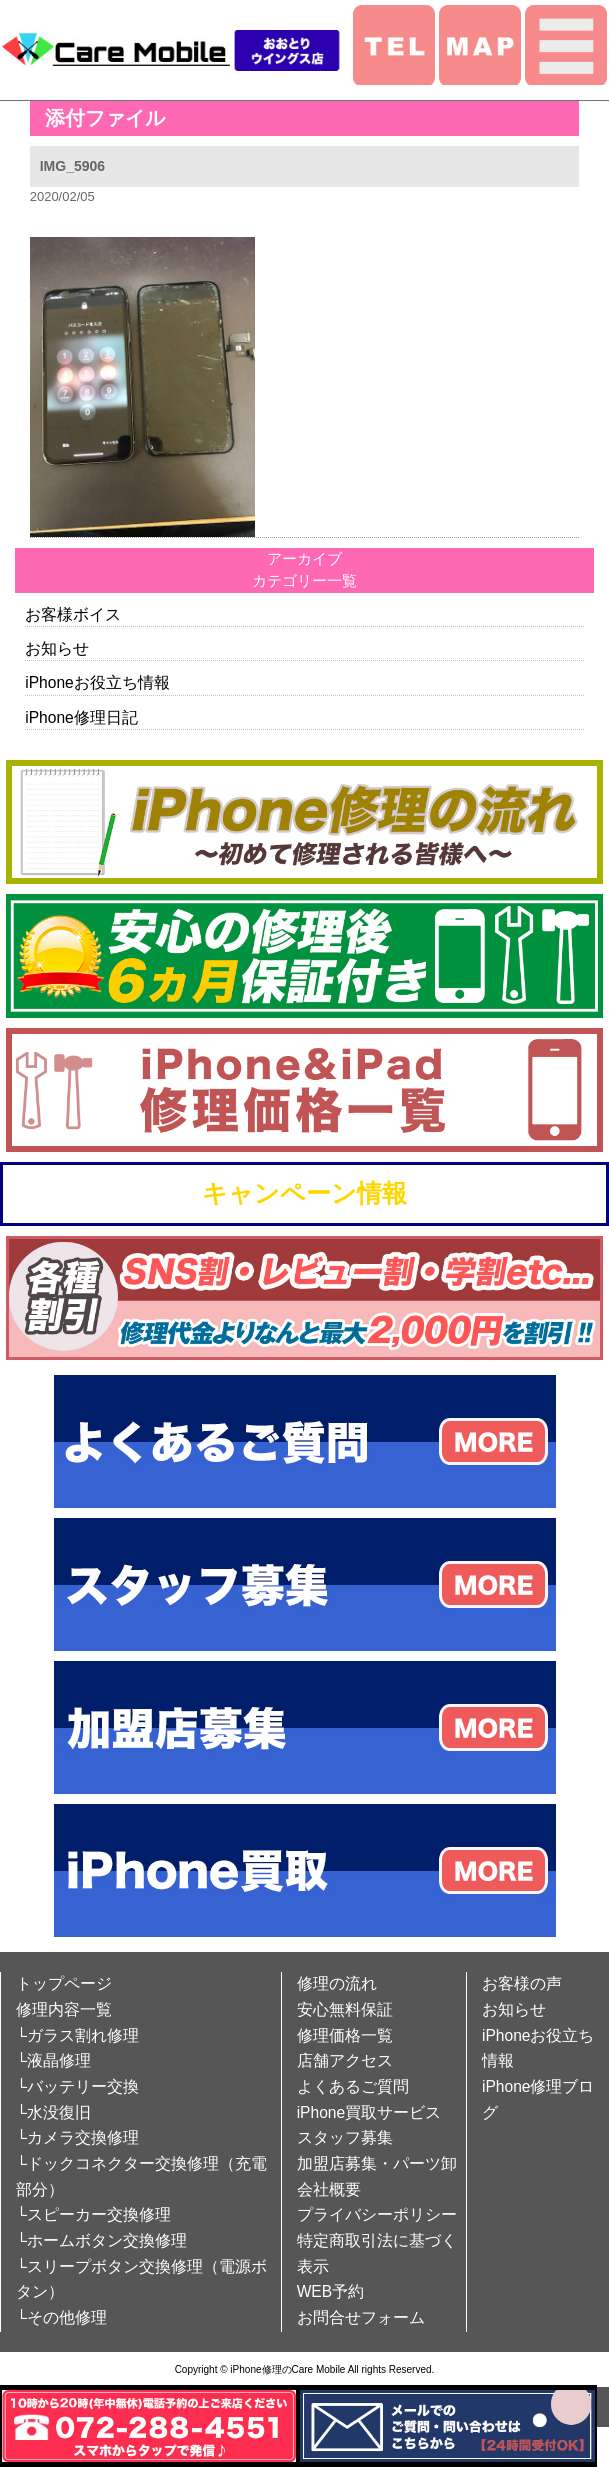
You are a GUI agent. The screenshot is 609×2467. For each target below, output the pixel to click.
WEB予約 (331, 2291)
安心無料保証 (345, 2009)
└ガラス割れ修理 (77, 2035)
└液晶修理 (53, 2060)
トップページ (64, 1983)
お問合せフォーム (361, 2317)
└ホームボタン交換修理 (101, 2240)
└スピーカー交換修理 (93, 2214)
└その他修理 (61, 2317)
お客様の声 (522, 1983)
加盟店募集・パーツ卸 (377, 2163)
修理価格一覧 (345, 2035)
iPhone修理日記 (81, 717)
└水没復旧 (53, 2112)
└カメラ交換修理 (77, 2137)
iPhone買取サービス (369, 2112)
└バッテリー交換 (77, 2086)
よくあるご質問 (353, 2086)
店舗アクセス (345, 2060)
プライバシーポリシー (377, 2214)
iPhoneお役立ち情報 (97, 682)
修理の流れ (337, 1983)
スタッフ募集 (345, 2137)
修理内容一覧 (64, 2009)
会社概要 (329, 2189)
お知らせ (57, 648)
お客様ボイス (73, 614)
